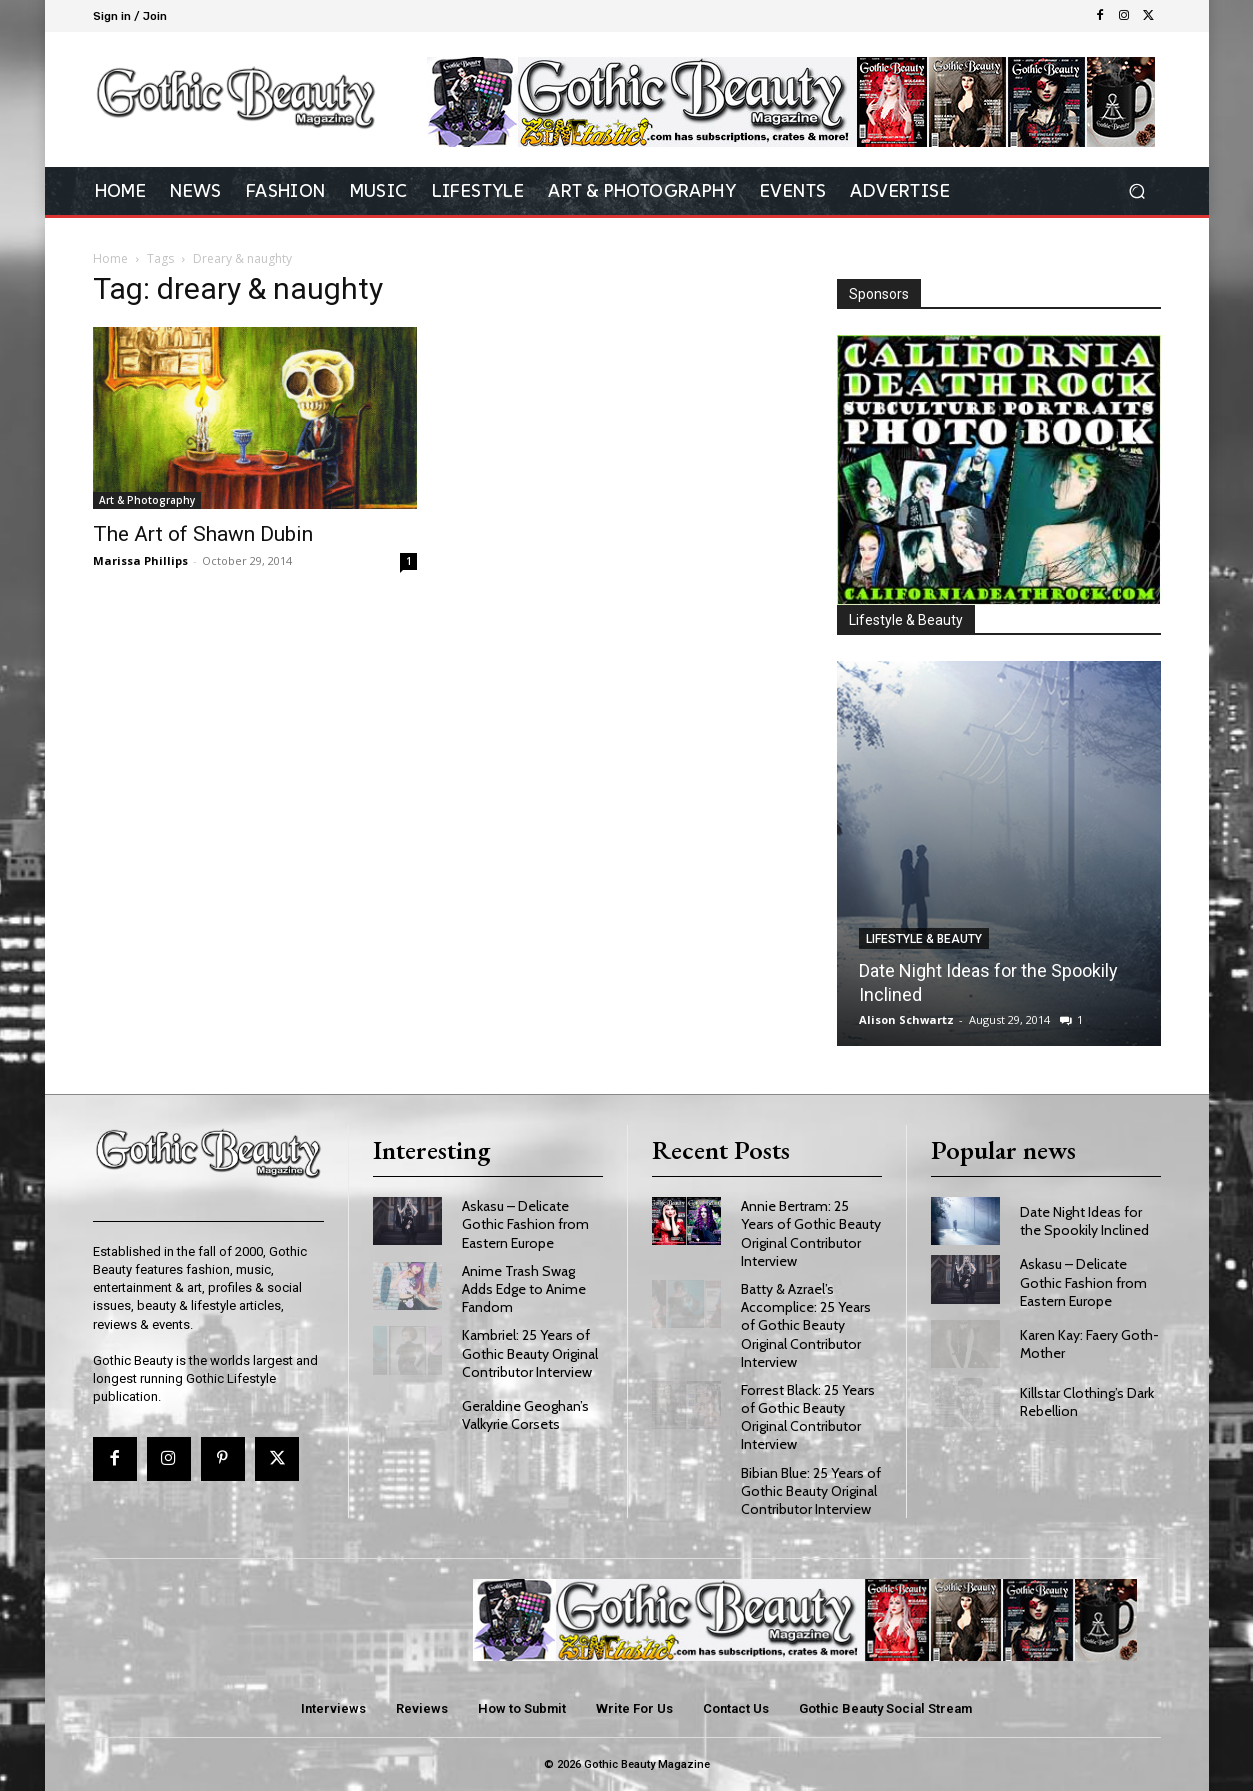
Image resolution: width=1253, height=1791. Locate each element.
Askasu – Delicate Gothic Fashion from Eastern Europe (525, 1224)
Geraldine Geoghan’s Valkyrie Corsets (525, 1415)
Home (110, 258)
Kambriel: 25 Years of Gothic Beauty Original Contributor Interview (530, 1353)
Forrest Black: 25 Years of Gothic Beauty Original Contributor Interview (808, 1417)
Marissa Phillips (140, 560)
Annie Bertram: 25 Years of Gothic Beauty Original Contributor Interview (811, 1233)
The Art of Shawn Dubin (203, 534)
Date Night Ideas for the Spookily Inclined (1084, 1221)
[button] (1137, 191)
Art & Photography (147, 500)
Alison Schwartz (906, 1019)
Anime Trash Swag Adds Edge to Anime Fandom (524, 1289)
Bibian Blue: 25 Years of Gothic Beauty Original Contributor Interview (811, 1491)
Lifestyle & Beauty (924, 939)
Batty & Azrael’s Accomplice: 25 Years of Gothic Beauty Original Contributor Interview (806, 1325)
